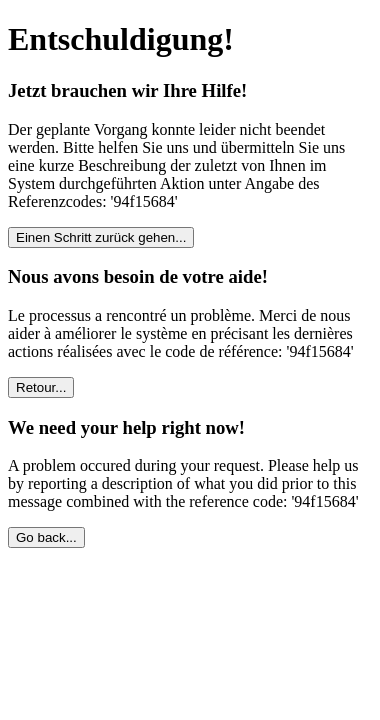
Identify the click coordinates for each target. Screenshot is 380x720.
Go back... (46, 537)
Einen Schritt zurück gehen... (101, 237)
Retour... (41, 387)
